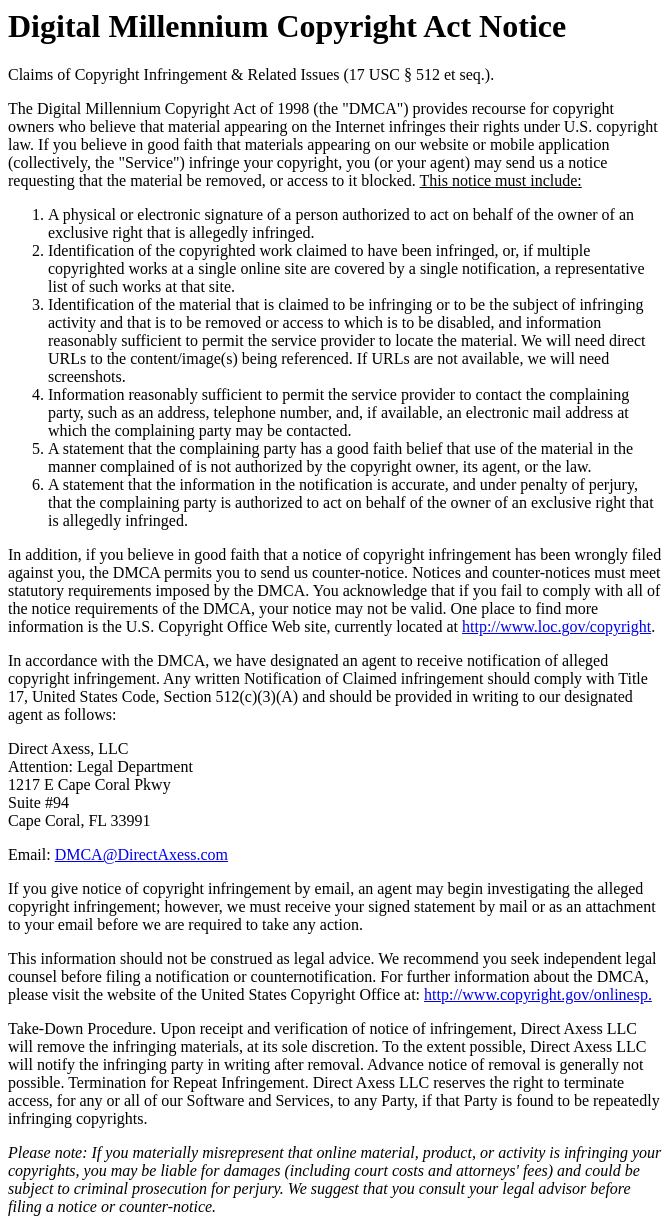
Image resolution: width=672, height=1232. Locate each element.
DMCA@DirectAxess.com (141, 854)
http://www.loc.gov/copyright (556, 626)
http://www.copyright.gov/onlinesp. (538, 994)
